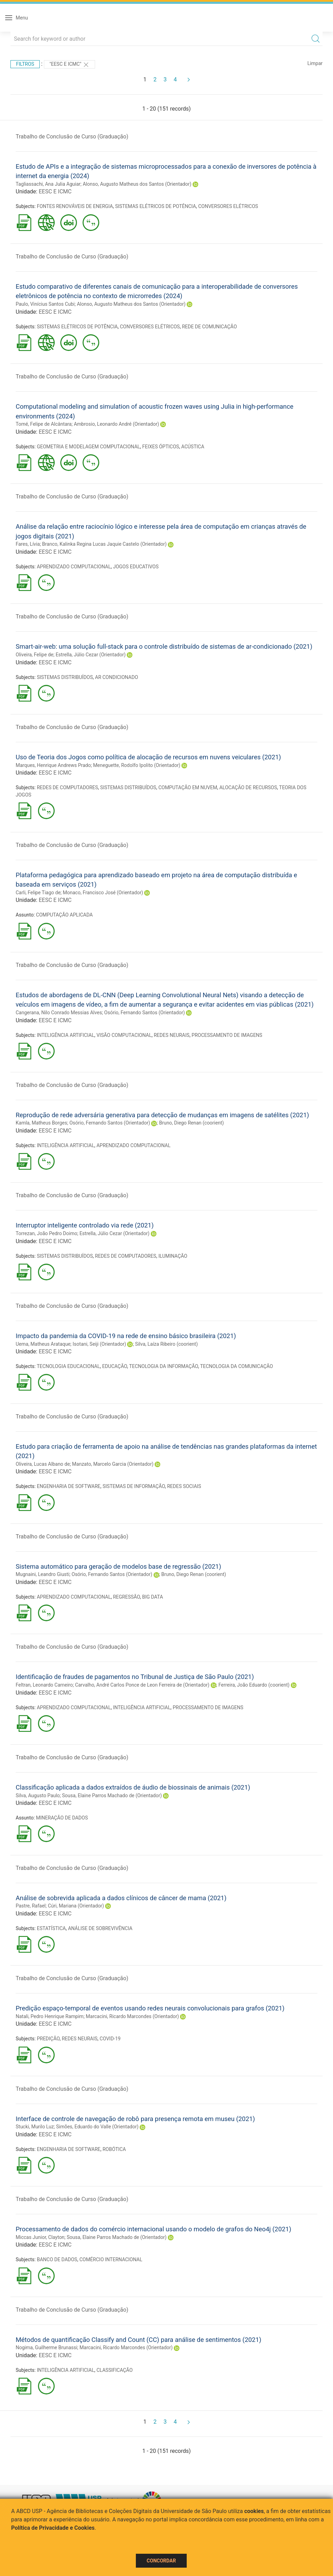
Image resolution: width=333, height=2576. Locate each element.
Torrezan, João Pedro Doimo (46, 1233)
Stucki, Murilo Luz (35, 2126)
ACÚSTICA (192, 446)
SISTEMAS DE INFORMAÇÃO (133, 1486)
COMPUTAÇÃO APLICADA (64, 915)
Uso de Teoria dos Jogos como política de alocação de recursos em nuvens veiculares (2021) (148, 757)
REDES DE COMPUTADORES (67, 787)
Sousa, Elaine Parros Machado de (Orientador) (112, 1795)
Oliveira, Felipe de (34, 654)
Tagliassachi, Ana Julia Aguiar (48, 184)
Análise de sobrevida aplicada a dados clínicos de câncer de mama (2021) (121, 1898)
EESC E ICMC (55, 191)
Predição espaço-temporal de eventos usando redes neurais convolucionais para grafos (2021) (150, 2008)
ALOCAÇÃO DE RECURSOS (248, 787)
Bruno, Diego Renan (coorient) (191, 1123)
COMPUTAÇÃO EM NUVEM (187, 787)
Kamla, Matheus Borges (41, 1123)
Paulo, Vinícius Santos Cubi (45, 304)
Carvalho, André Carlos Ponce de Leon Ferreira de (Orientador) (142, 1685)
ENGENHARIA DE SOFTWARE (69, 1486)
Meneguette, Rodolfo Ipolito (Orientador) (136, 765)
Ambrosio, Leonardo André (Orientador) (116, 424)
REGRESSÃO (126, 1597)
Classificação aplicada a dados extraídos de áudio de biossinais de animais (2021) (133, 1787)
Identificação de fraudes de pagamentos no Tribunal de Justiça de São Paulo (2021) (135, 1676)
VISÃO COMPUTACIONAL (124, 1035)
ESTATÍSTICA (51, 1928)
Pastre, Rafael (31, 1906)
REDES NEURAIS (171, 1035)
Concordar (161, 2560)
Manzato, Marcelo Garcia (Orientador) (113, 1464)
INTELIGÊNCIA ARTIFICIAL (65, 1035)
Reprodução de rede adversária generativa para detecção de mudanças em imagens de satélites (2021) (162, 1115)
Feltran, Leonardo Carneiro (44, 1685)
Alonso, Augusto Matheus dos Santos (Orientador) (137, 184)
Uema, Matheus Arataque (43, 1344)
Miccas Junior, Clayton (40, 2237)
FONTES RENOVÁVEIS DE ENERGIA (75, 206)
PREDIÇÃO (48, 2038)
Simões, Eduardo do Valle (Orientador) (97, 2126)
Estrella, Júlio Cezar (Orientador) (91, 654)
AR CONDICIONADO (116, 677)
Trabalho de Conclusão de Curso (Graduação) (72, 136)
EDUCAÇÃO (114, 1366)
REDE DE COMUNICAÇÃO (209, 326)
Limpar (315, 63)
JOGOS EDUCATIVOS (135, 566)
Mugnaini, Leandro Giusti (42, 1574)
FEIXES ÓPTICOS (160, 446)
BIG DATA (152, 1597)
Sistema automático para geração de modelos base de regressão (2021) (118, 1566)
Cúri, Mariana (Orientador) (76, 1906)
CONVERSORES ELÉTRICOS (228, 206)
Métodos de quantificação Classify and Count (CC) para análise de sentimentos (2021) (138, 2339)
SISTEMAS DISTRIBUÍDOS (65, 677)
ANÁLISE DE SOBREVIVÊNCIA (100, 1928)
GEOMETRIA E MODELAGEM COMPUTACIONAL (88, 446)
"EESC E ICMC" (69, 64)
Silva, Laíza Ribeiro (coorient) (166, 1344)
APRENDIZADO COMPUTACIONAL (74, 566)
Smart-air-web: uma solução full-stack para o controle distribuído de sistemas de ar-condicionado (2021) (164, 646)
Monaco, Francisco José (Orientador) (103, 892)
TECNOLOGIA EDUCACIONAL (68, 1366)
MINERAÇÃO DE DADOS (62, 1818)
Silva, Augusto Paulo (38, 1795)
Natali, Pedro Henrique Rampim (50, 2016)
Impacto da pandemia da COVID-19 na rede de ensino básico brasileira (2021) (126, 1335)
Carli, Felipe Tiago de (38, 892)
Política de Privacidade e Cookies (53, 2528)
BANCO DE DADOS (57, 2259)
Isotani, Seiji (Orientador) (99, 1344)
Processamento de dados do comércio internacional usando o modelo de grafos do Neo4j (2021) (153, 2229)
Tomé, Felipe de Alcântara (43, 424)
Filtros (25, 64)
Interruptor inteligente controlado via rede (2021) (85, 1225)
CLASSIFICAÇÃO (114, 2370)
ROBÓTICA (114, 2149)
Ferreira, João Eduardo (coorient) (253, 1685)
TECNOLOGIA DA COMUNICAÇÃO (236, 1366)
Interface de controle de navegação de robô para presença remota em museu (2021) (135, 2118)
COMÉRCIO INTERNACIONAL (110, 2259)
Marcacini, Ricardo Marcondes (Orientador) (132, 2016)
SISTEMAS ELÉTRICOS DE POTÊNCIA (155, 206)
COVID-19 (110, 2038)
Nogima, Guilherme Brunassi (46, 2347)
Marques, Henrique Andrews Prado (53, 765)
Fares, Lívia (28, 544)
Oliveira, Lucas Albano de (43, 1464)
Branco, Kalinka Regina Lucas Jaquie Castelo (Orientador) (104, 544)
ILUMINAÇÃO (172, 1256)
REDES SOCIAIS (184, 1486)
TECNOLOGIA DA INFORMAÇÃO (163, 1366)
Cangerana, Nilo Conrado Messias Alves (59, 1012)
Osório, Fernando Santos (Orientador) (144, 1012)
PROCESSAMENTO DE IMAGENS (227, 1035)
